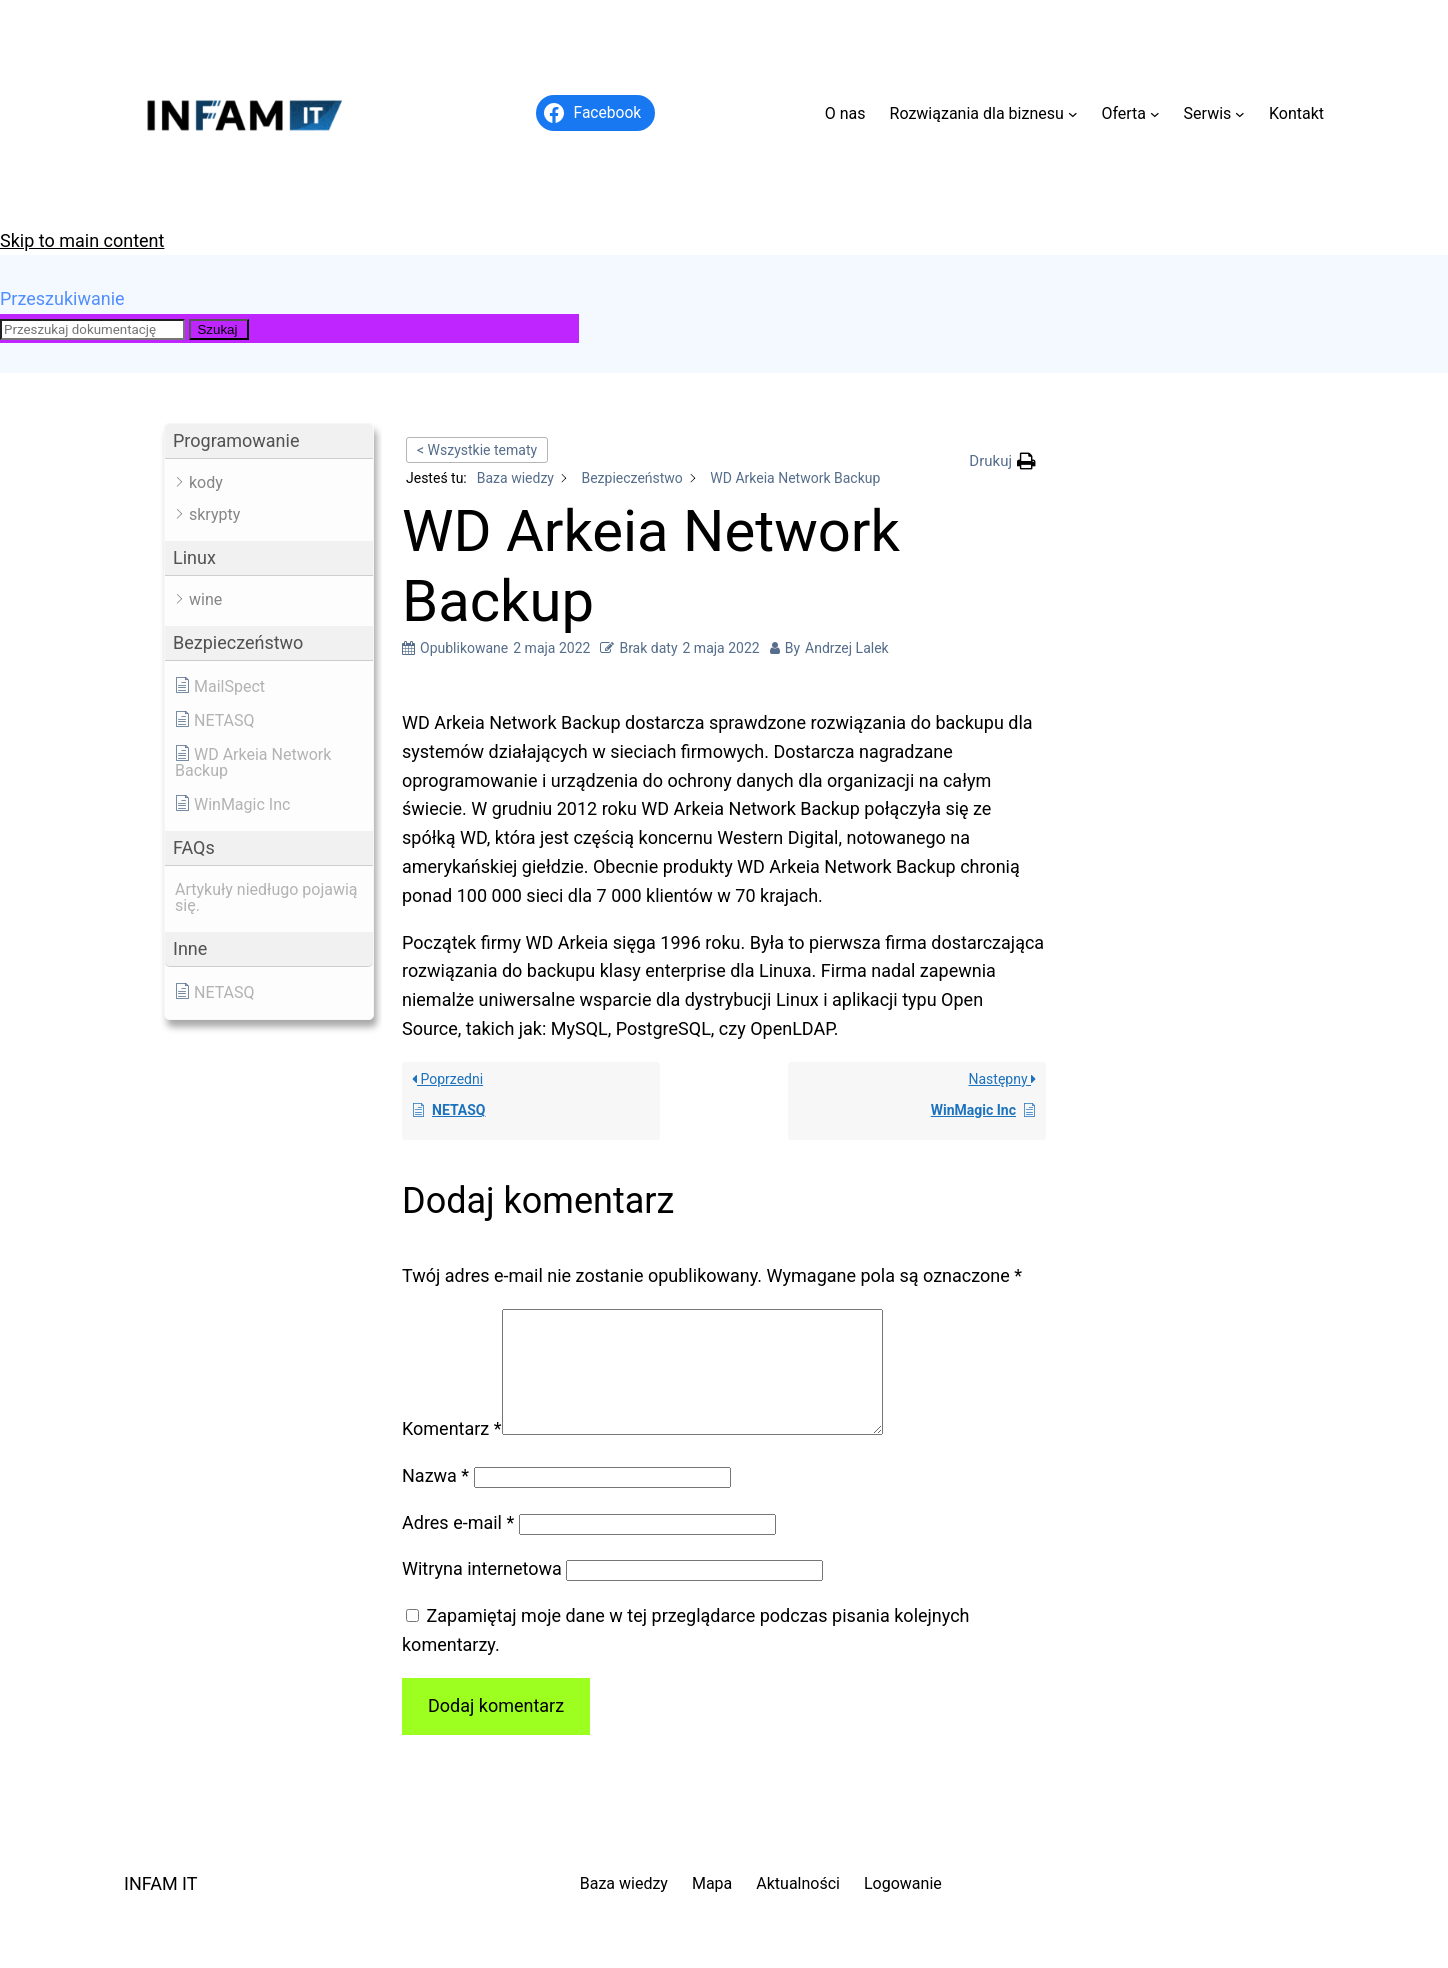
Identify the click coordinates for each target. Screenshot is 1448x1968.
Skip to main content (82, 240)
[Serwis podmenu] (1240, 114)
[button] (269, 441)
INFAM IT (161, 1907)
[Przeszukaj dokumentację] (92, 329)
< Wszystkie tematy (477, 450)
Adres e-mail (458, 1546)
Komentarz (452, 1452)
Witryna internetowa (482, 1592)
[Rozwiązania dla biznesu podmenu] (1073, 114)
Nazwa (435, 1499)
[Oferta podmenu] (1155, 114)
